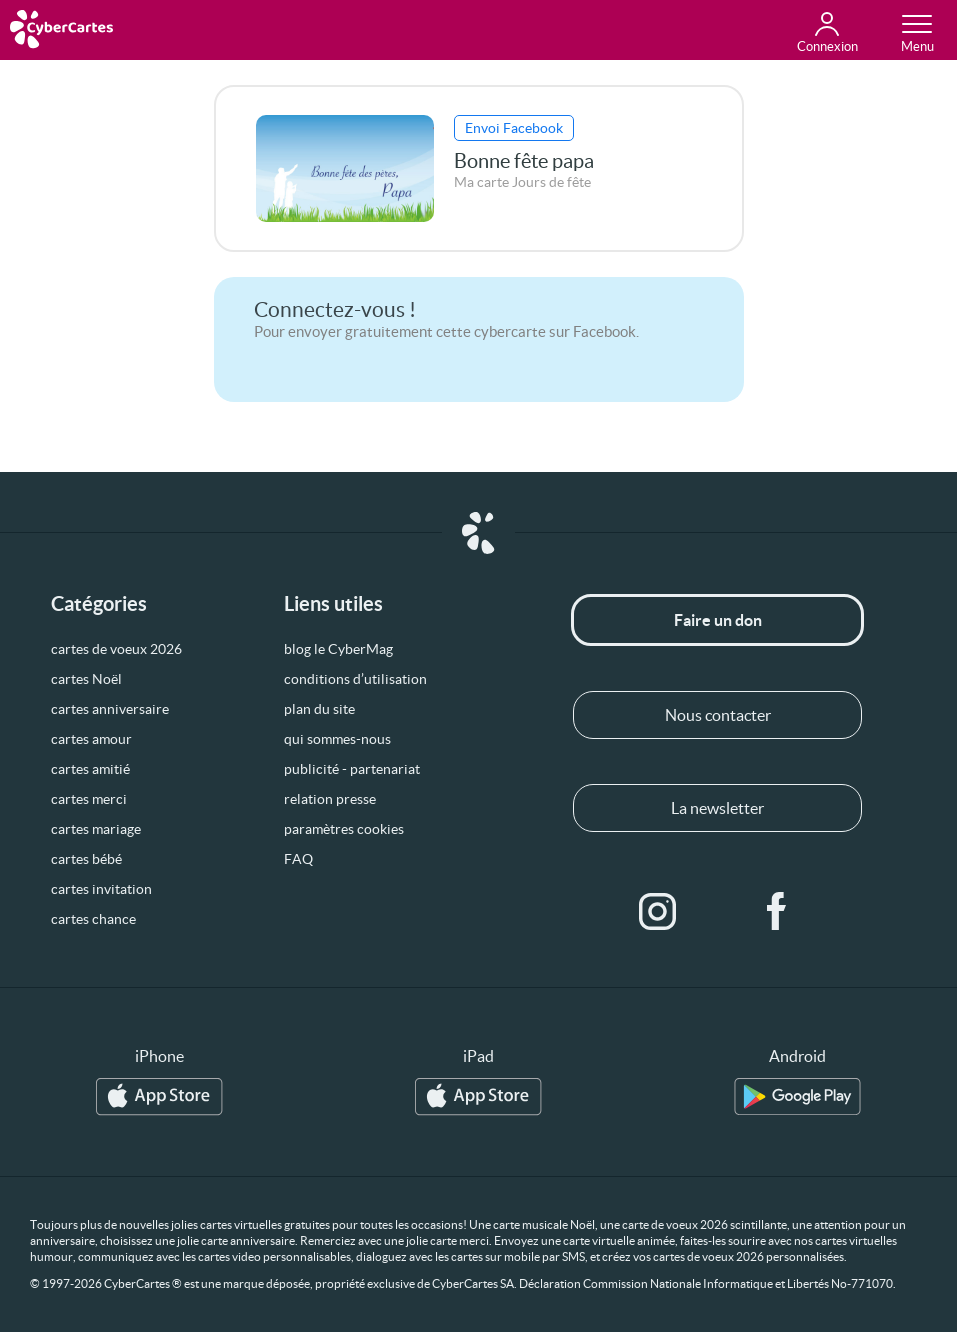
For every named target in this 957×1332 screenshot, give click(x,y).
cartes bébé (86, 859)
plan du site (319, 709)
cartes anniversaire (110, 709)
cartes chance (93, 919)
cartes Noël (86, 679)
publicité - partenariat (352, 769)
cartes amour (91, 739)
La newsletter (717, 808)
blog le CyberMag (338, 649)
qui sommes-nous (337, 739)
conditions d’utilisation (355, 679)
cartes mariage (96, 829)
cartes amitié (90, 769)
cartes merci (89, 799)
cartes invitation (101, 889)
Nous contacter (718, 715)
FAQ (298, 859)
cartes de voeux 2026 (116, 649)
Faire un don (718, 620)
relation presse (330, 799)
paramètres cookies (344, 829)
